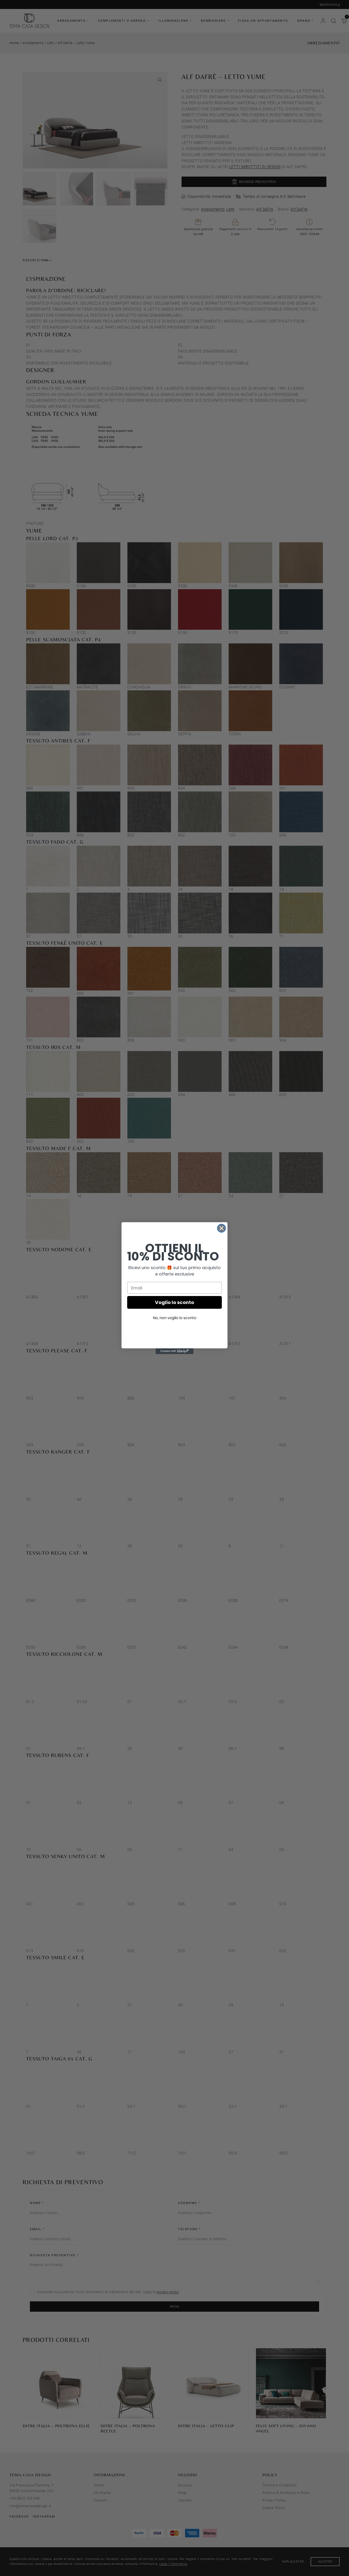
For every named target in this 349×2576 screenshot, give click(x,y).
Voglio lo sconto (174, 1302)
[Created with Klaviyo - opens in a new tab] (174, 1351)
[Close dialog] (221, 1228)
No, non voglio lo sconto (174, 1318)
